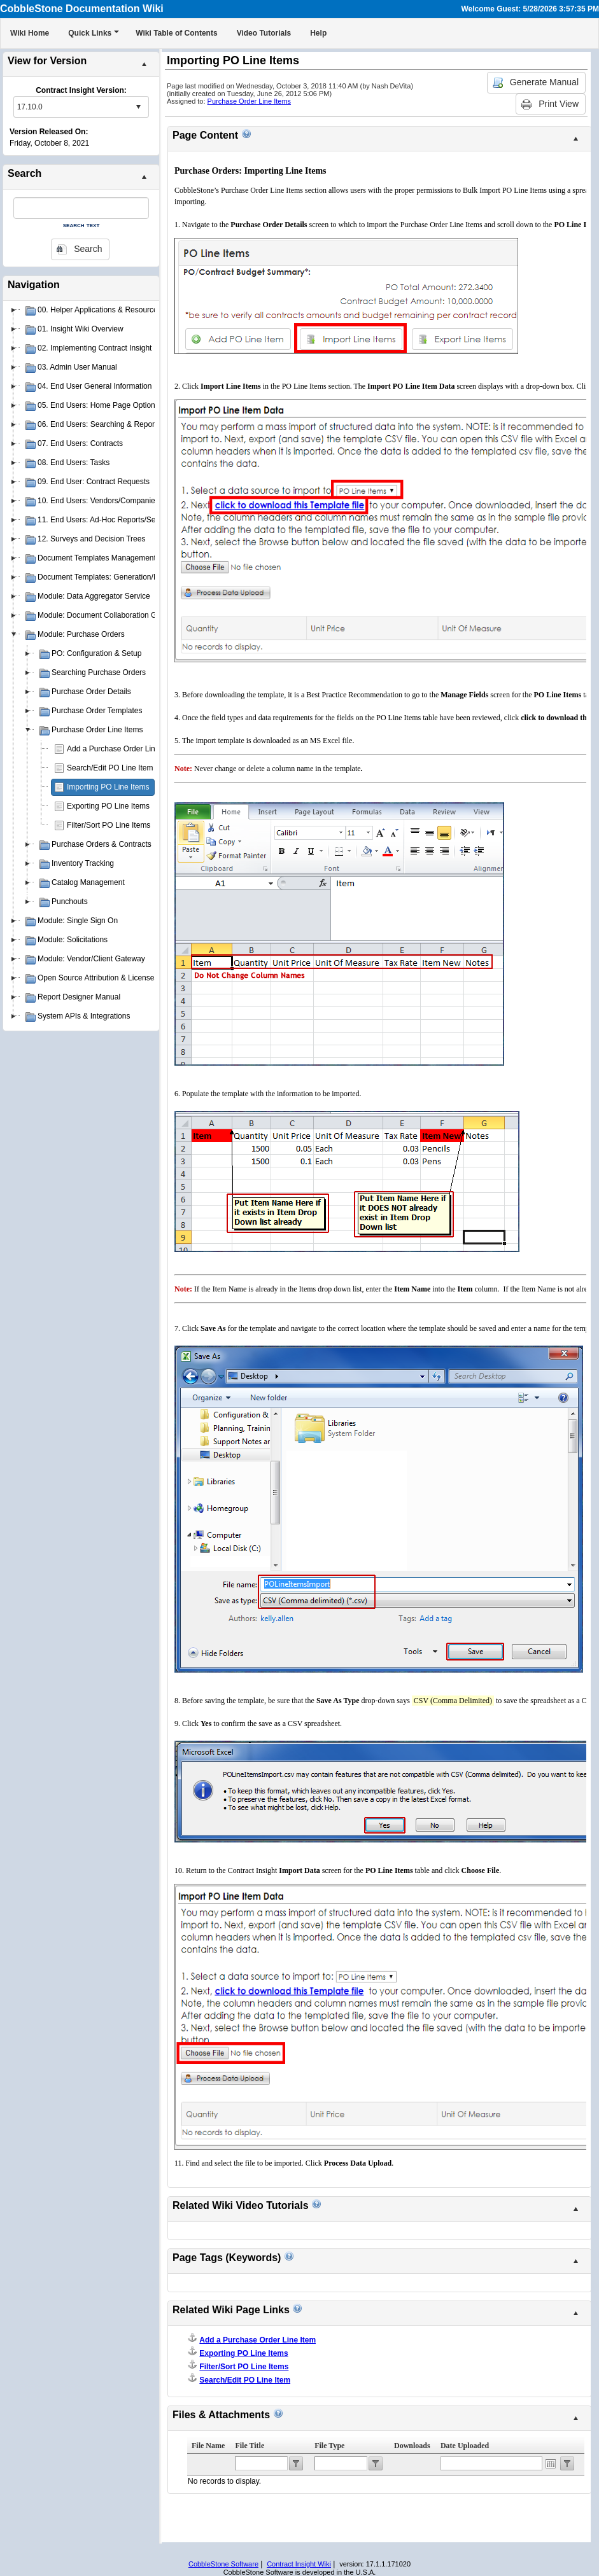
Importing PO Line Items (108, 787)
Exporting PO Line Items (108, 806)
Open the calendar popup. (551, 2463)
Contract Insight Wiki (299, 2564)
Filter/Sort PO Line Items (108, 825)
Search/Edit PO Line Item (110, 767)
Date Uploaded (464, 2445)
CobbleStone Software (223, 2564)
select (138, 107)
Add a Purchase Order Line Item (121, 748)
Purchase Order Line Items (249, 101)
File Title (249, 2445)
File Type (329, 2445)
